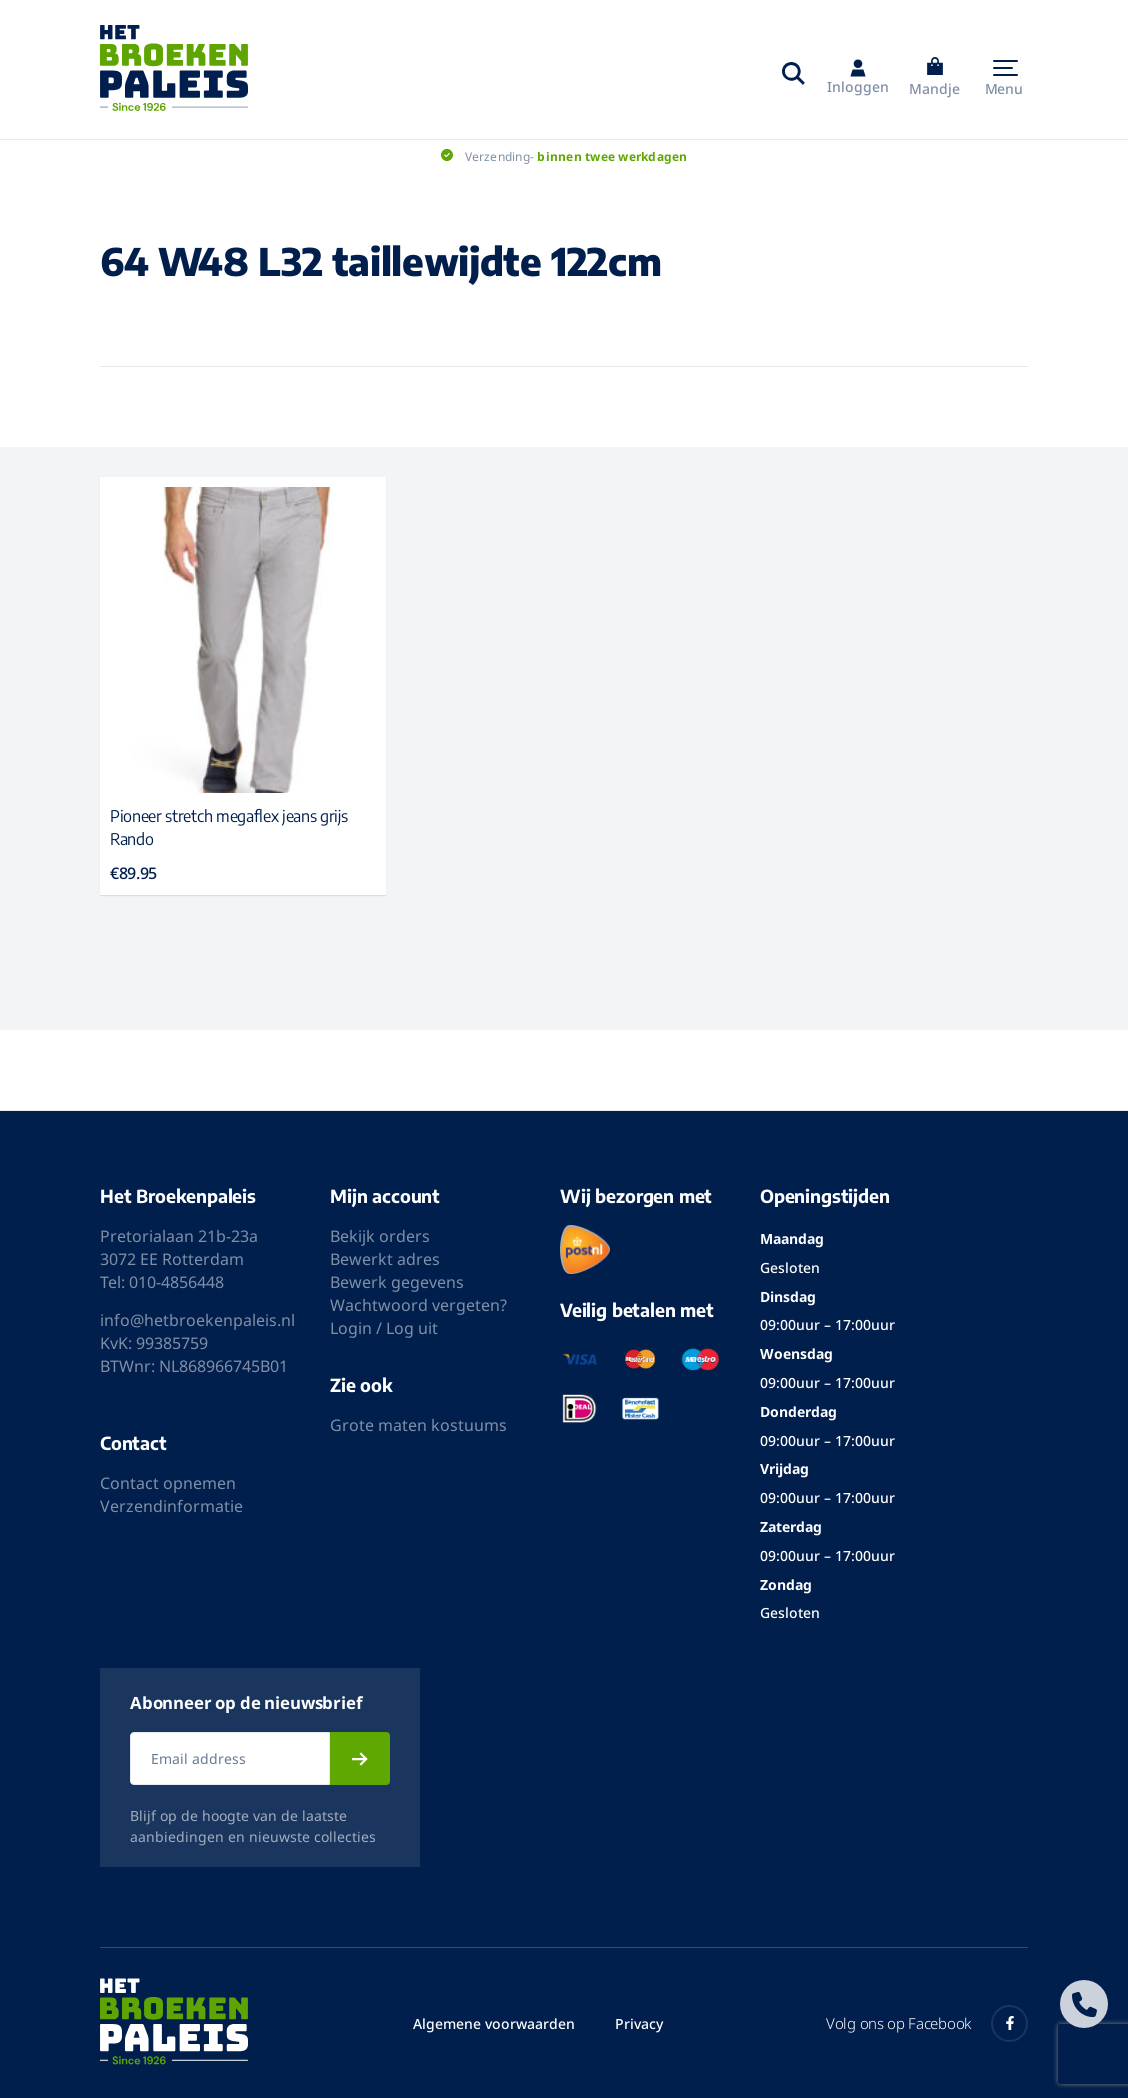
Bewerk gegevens (397, 1282)
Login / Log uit (384, 1328)
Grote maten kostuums (418, 1425)
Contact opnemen (168, 1483)
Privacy (639, 2023)
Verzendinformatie (171, 1506)
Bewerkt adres (385, 1259)
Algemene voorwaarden (494, 2023)
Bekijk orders (380, 1236)
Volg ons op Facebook (927, 2023)
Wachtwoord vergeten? (418, 1305)
